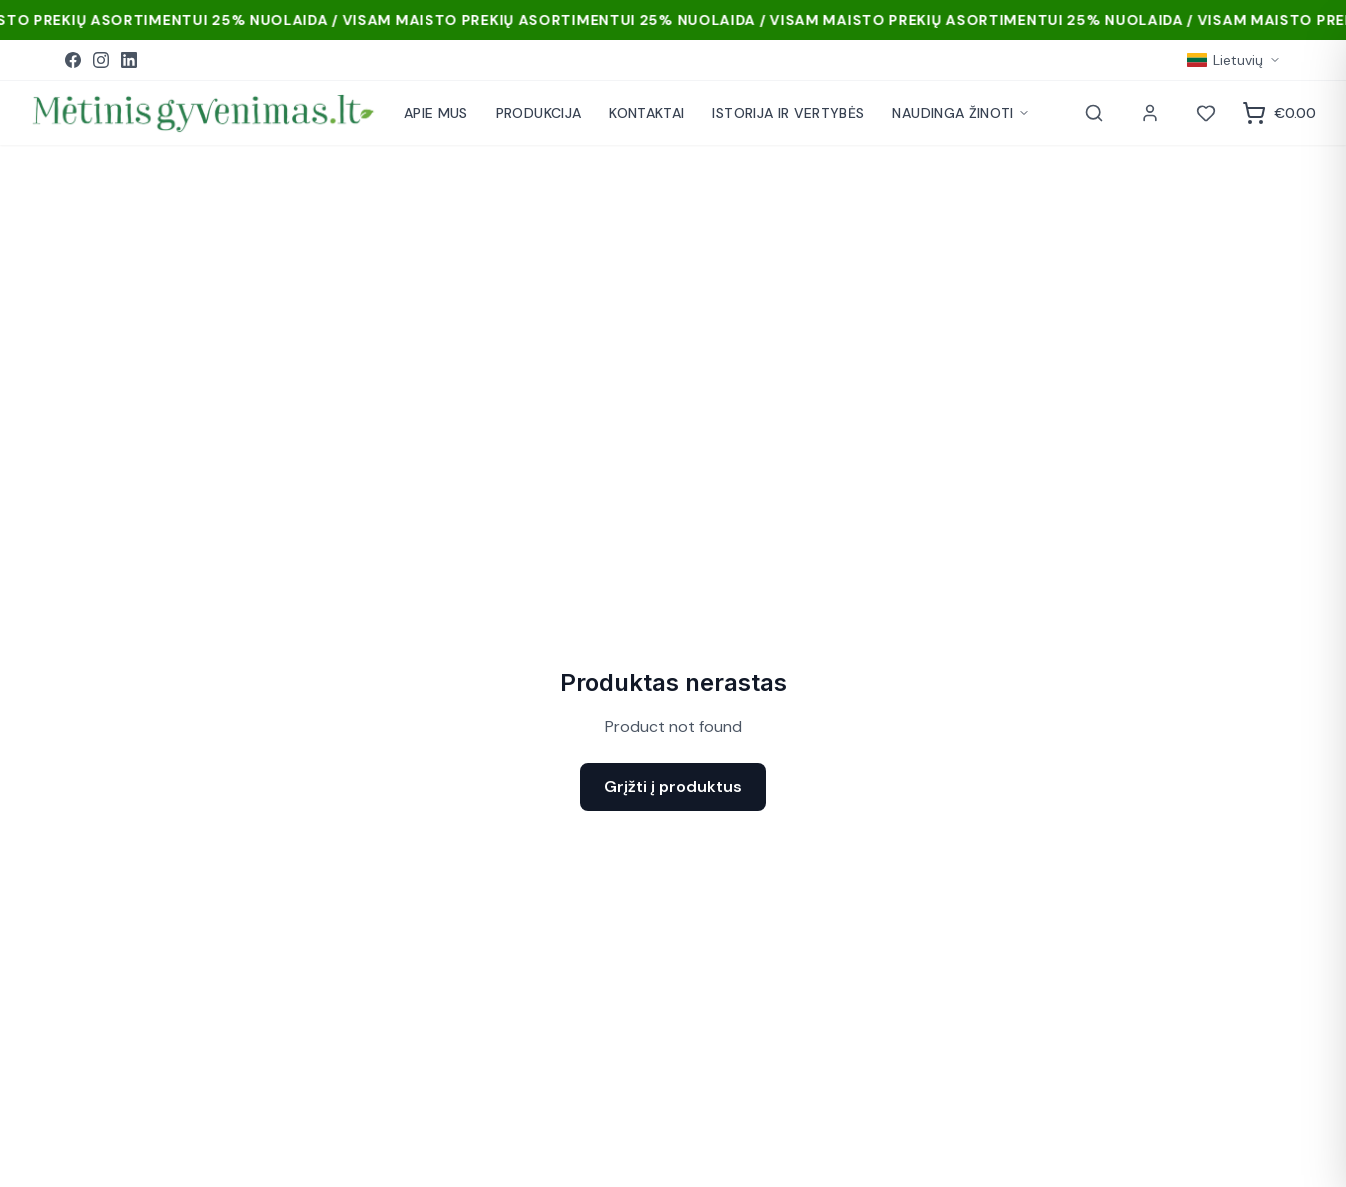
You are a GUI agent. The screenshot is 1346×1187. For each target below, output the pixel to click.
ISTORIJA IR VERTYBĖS (788, 113)
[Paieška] (1094, 113)
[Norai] (1206, 113)
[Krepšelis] (1279, 113)
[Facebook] (73, 60)
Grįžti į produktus (673, 786)
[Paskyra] (1150, 113)
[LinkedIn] (129, 60)
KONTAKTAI (646, 113)
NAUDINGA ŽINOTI (960, 113)
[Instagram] (101, 60)
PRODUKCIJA (539, 113)
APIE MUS (436, 113)
